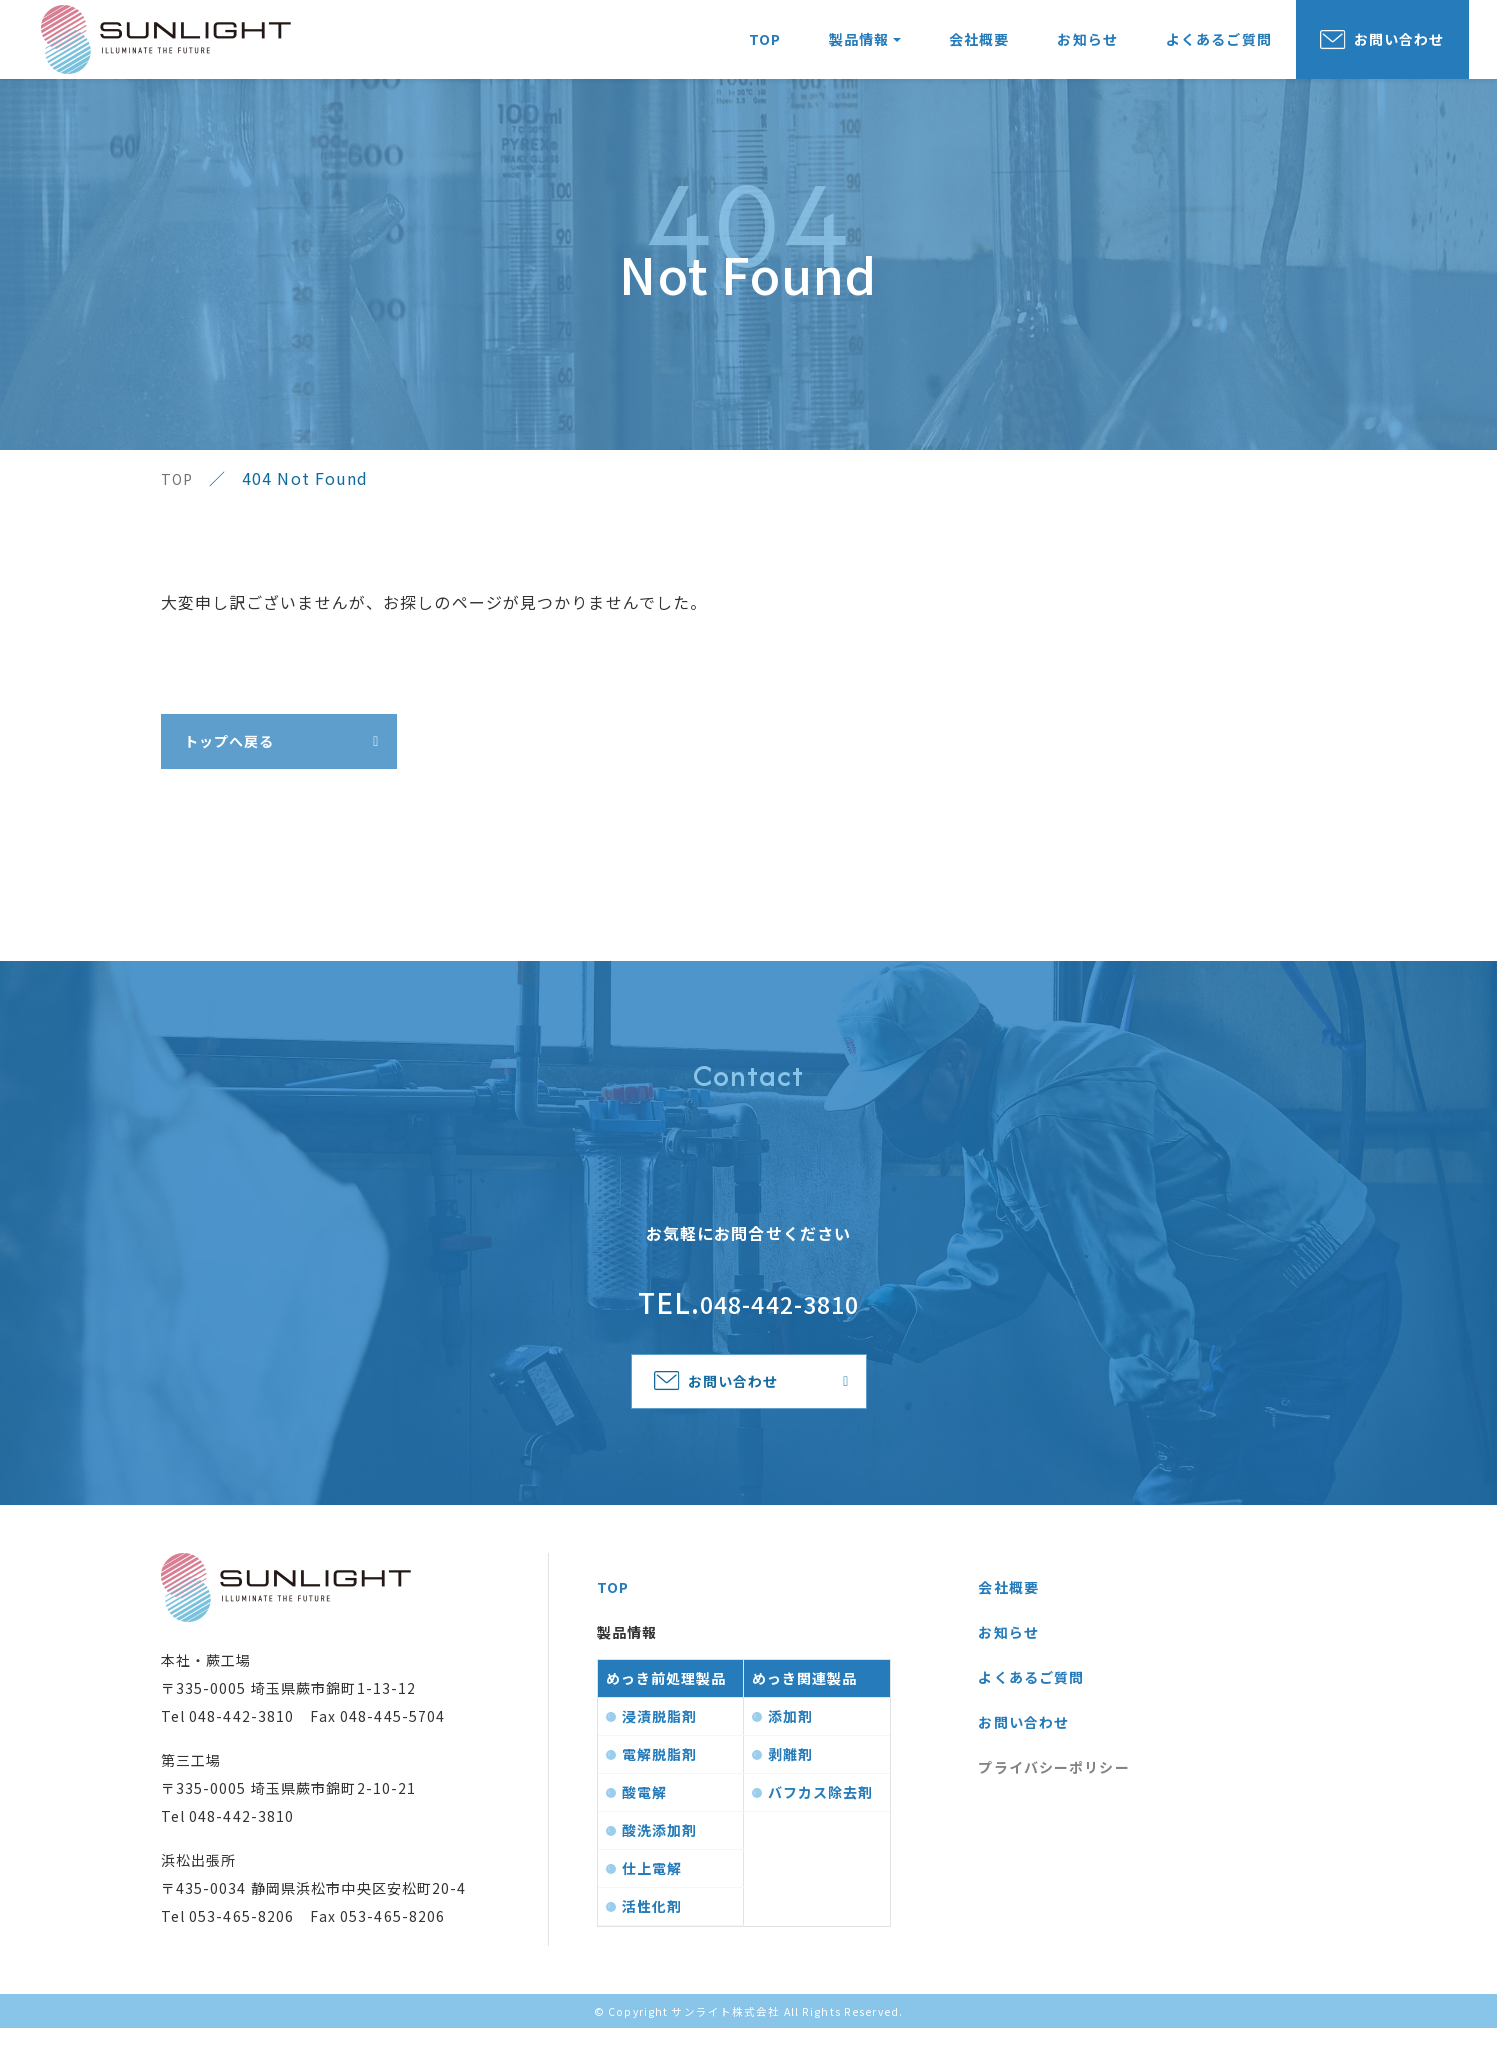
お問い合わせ (1399, 50)
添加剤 (790, 1759)
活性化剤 (652, 1949)
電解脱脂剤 (660, 1797)
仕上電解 (652, 1911)
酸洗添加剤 (660, 1873)
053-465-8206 (241, 1959)
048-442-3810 (779, 1318)
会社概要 (979, 50)
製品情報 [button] (859, 50)
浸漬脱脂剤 (660, 1759)
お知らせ (1087, 50)
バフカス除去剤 (821, 1835)
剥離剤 (790, 1797)
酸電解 (644, 1835)
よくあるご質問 (1219, 50)
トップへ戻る (237, 750)
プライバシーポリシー (1053, 1810)
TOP (765, 50)
